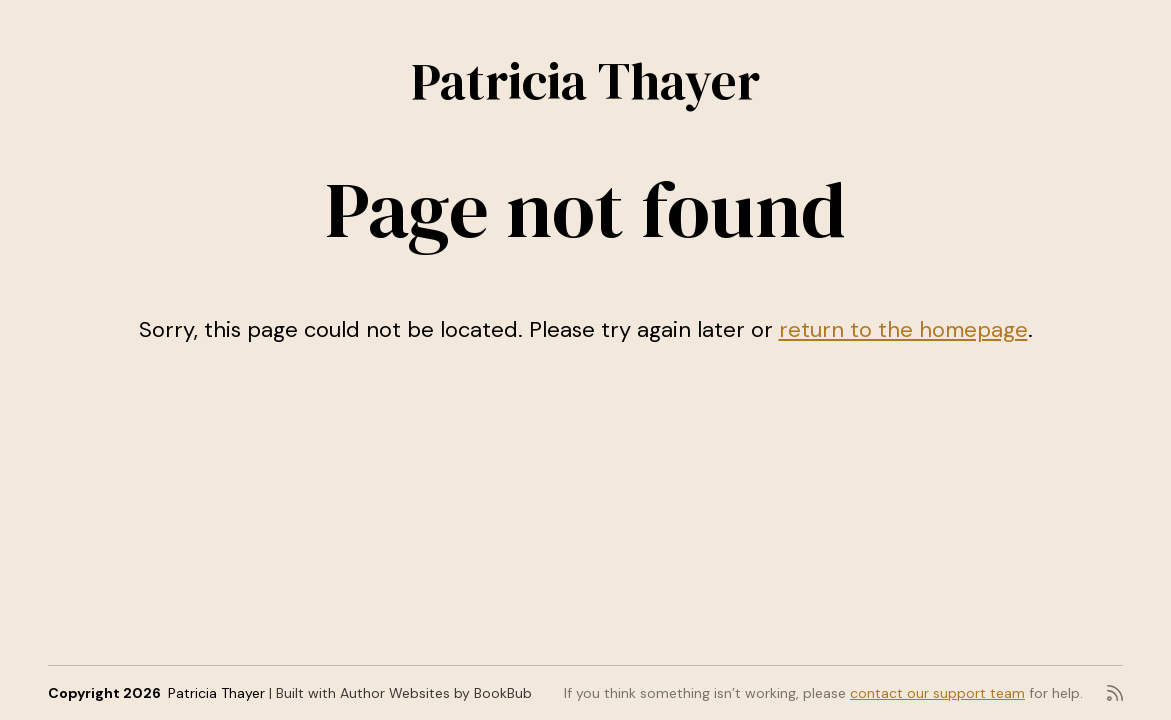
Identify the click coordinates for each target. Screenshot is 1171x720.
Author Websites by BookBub (436, 693)
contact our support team (937, 693)
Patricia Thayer (585, 81)
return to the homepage (903, 329)
